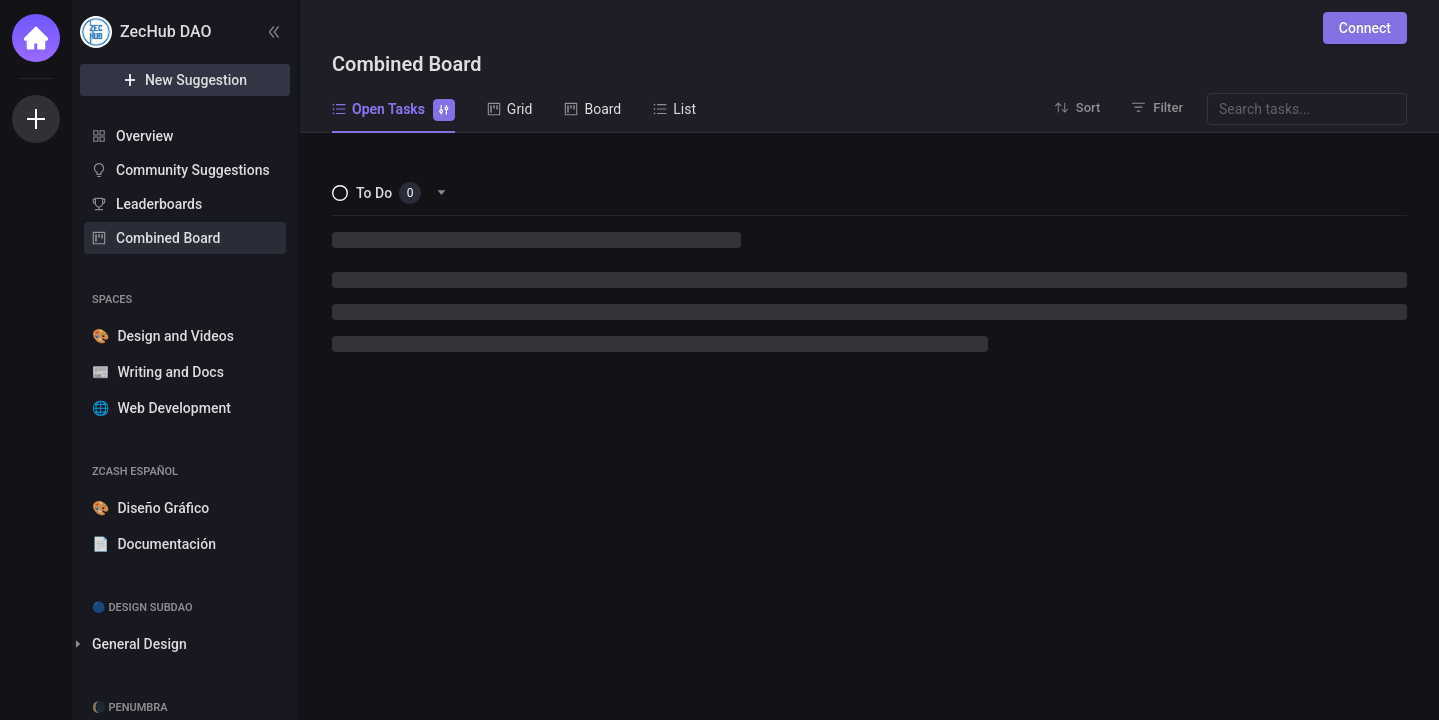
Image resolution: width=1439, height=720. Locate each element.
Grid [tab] (510, 109)
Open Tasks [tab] (393, 108)
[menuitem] (185, 136)
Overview (144, 136)
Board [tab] (592, 109)
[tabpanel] (869, 426)
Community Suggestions (193, 170)
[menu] (185, 188)
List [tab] (674, 109)
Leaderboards (159, 204)
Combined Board (168, 238)
